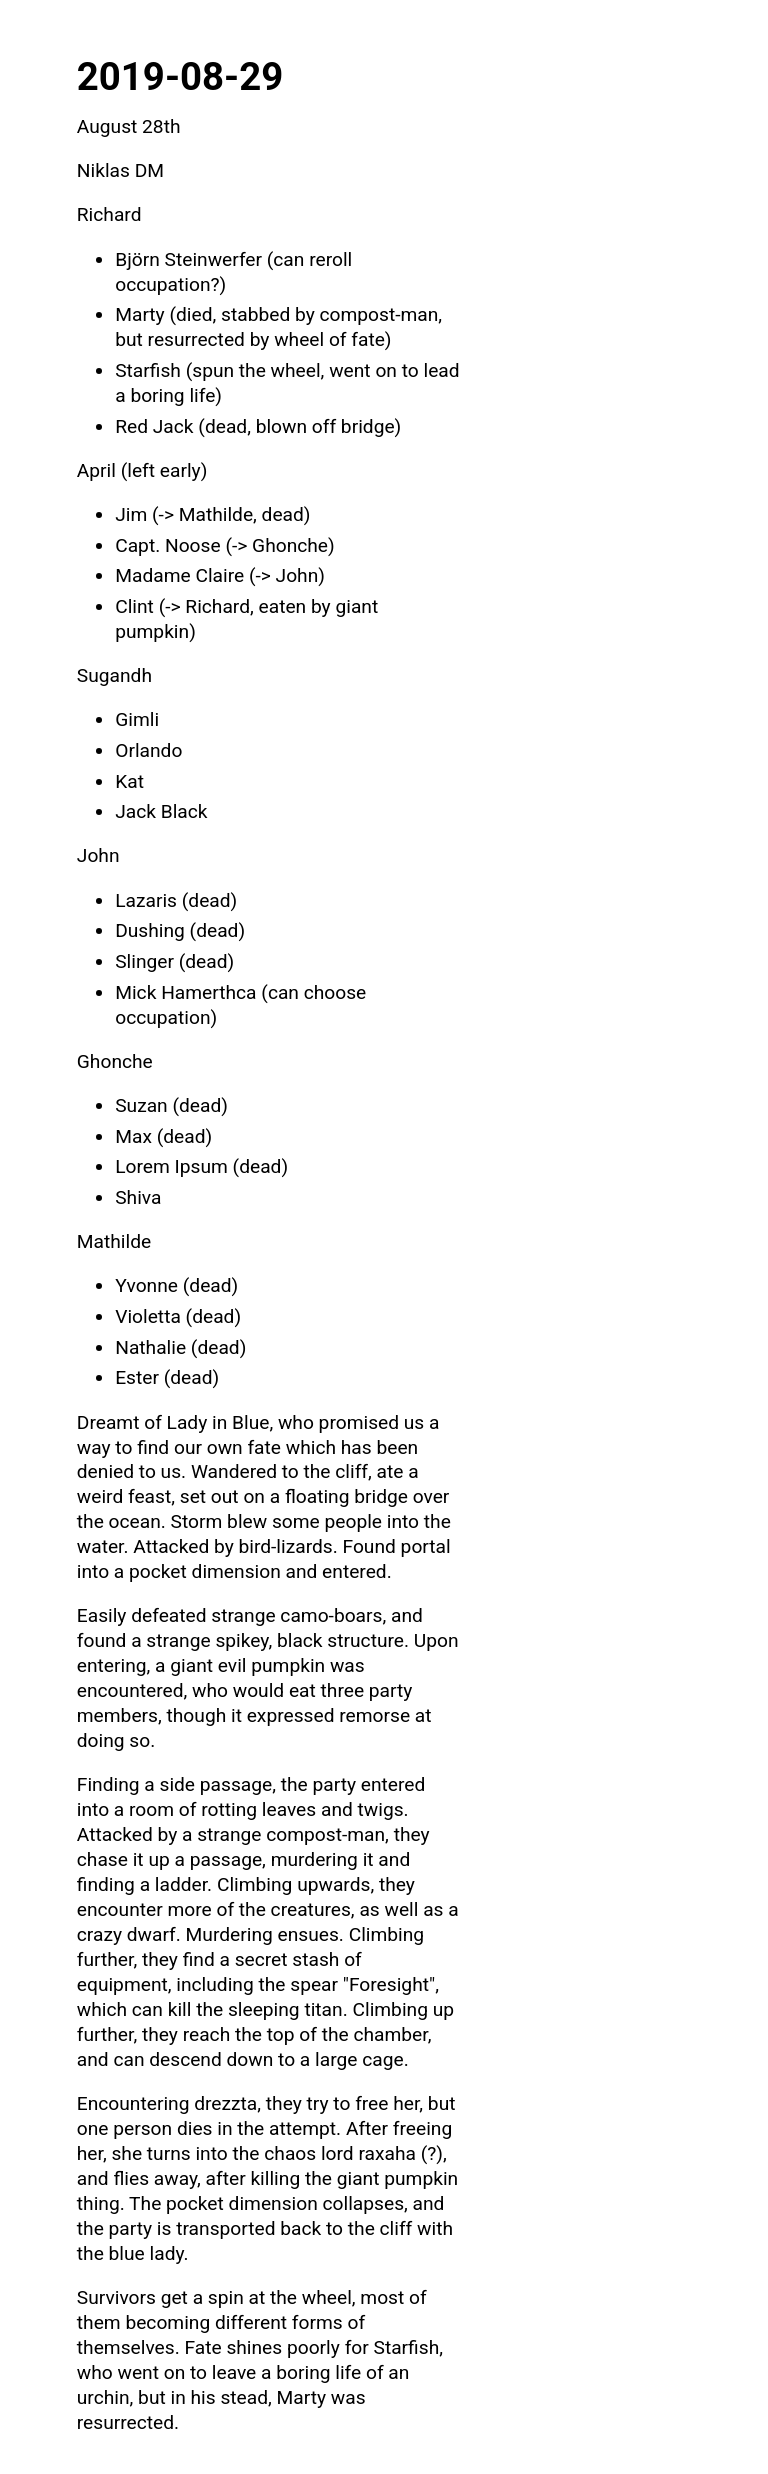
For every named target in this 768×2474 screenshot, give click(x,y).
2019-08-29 (180, 76)
